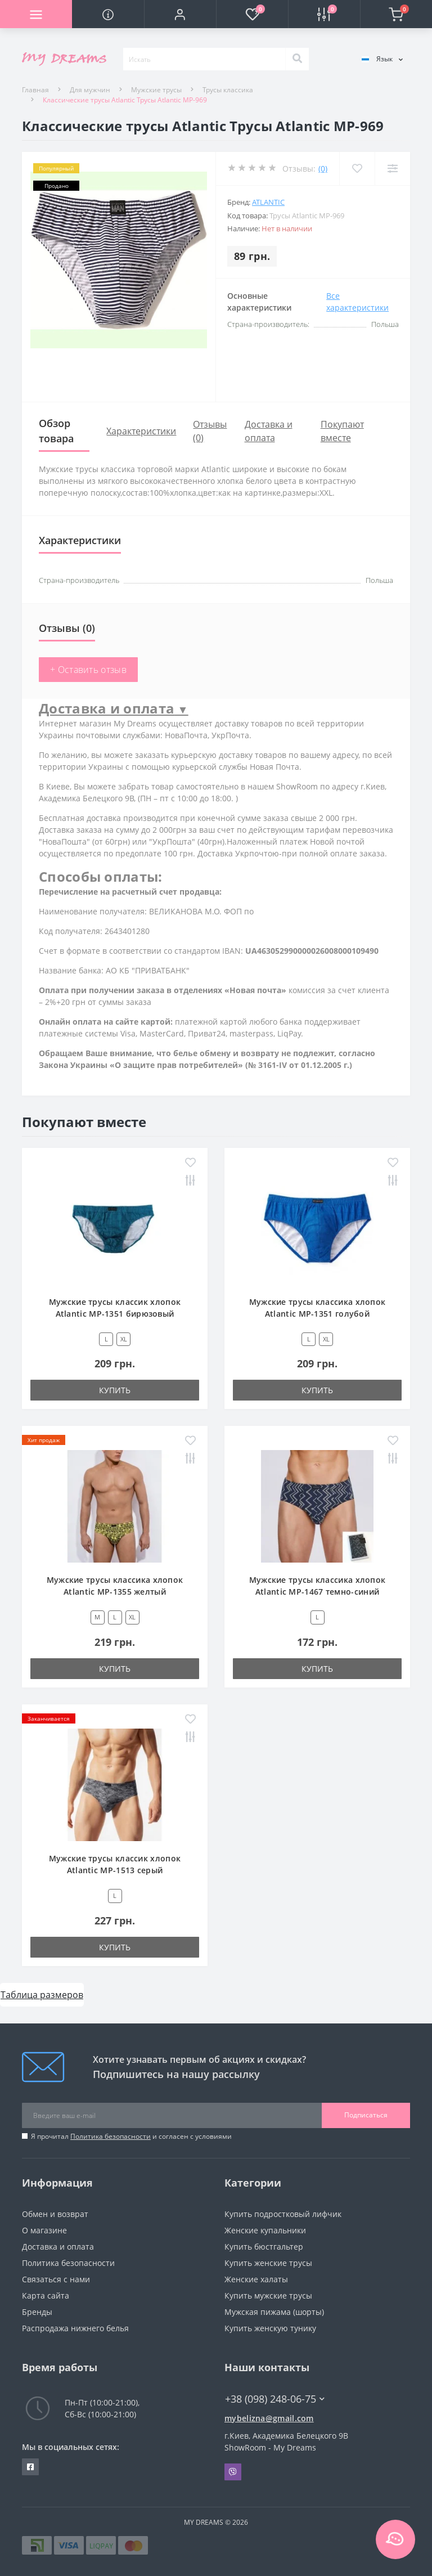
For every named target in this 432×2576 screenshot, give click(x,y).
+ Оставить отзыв (88, 669)
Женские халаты (256, 2279)
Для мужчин (90, 90)
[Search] (297, 59)
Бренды (37, 2311)
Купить (114, 1390)
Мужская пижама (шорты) (274, 2311)
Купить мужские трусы (268, 2295)
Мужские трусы (156, 90)
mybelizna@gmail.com (269, 2418)
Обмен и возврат (55, 2214)
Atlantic (268, 202)
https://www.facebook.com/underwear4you (30, 2467)
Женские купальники (265, 2230)
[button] (180, 14)
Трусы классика (227, 90)
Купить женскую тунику (270, 2328)
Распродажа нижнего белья (75, 2328)
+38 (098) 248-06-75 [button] (275, 2399)
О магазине (44, 2230)
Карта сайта (45, 2295)
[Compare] (392, 168)
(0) (322, 168)
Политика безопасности (110, 2136)
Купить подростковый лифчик (282, 2214)
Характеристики (141, 431)
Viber (233, 2472)
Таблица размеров (42, 1995)
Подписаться (366, 2115)
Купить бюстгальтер (263, 2246)
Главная (35, 90)
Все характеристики (357, 301)
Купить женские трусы (268, 2263)
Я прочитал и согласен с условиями (131, 2136)
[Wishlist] (357, 168)
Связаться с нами (56, 2279)
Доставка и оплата (58, 2246)
